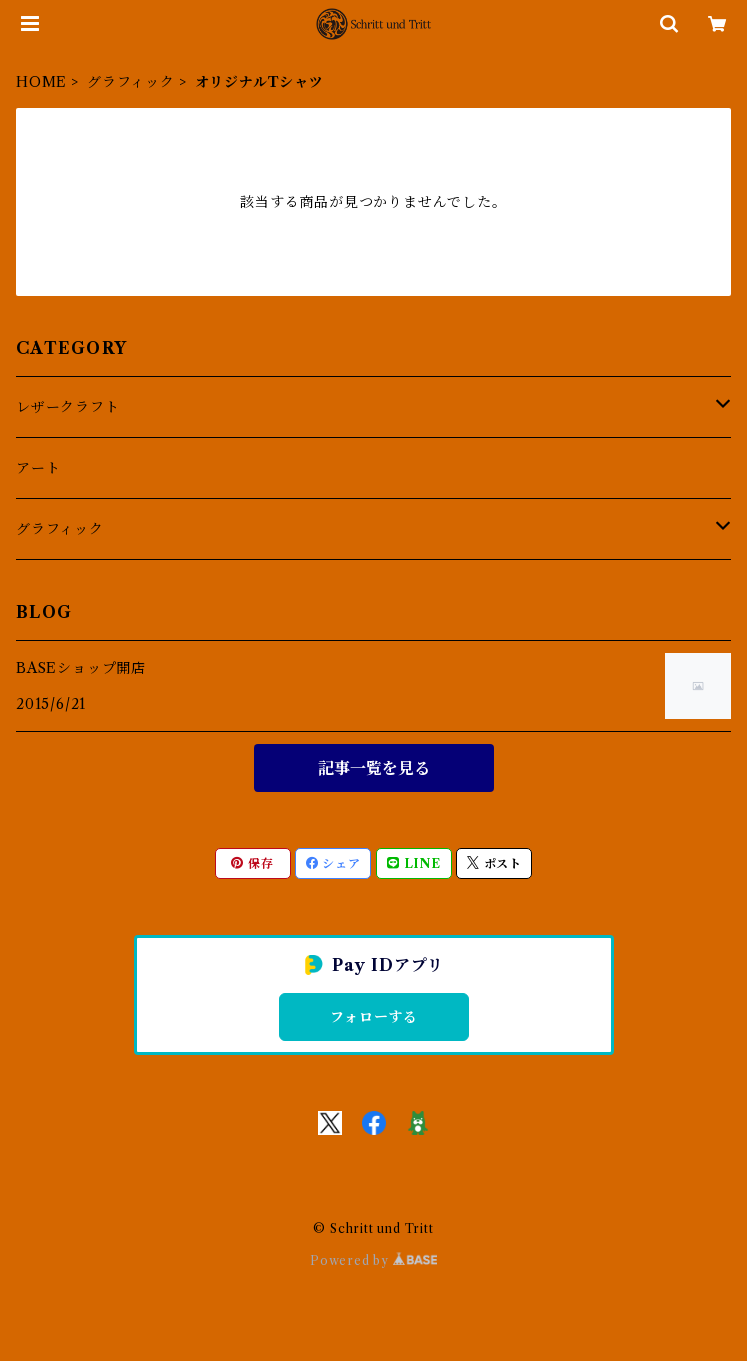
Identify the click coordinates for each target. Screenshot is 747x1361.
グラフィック (131, 82)
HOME (41, 82)
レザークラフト (68, 407)
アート (38, 468)
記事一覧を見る (374, 768)
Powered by (373, 1260)
